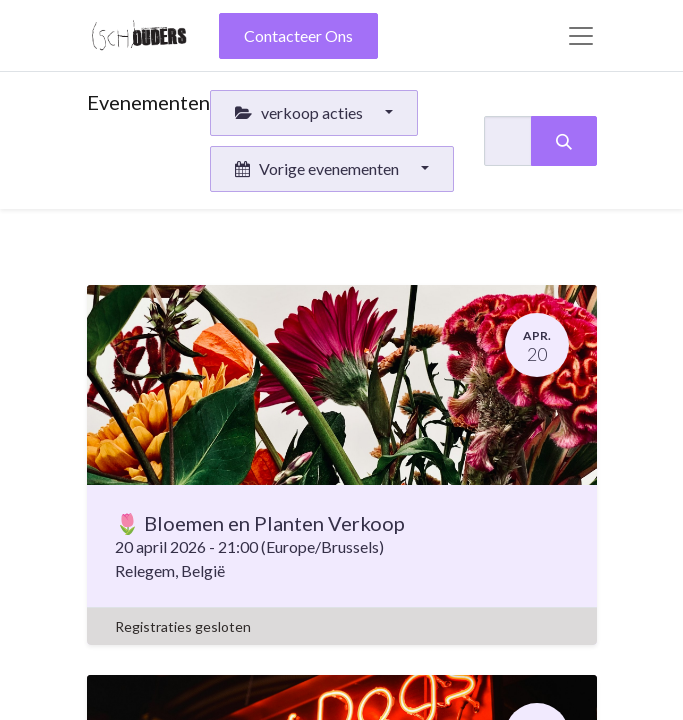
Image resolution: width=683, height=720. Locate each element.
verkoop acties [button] (300, 112)
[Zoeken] (564, 141)
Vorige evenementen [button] (318, 168)
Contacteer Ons (298, 35)
